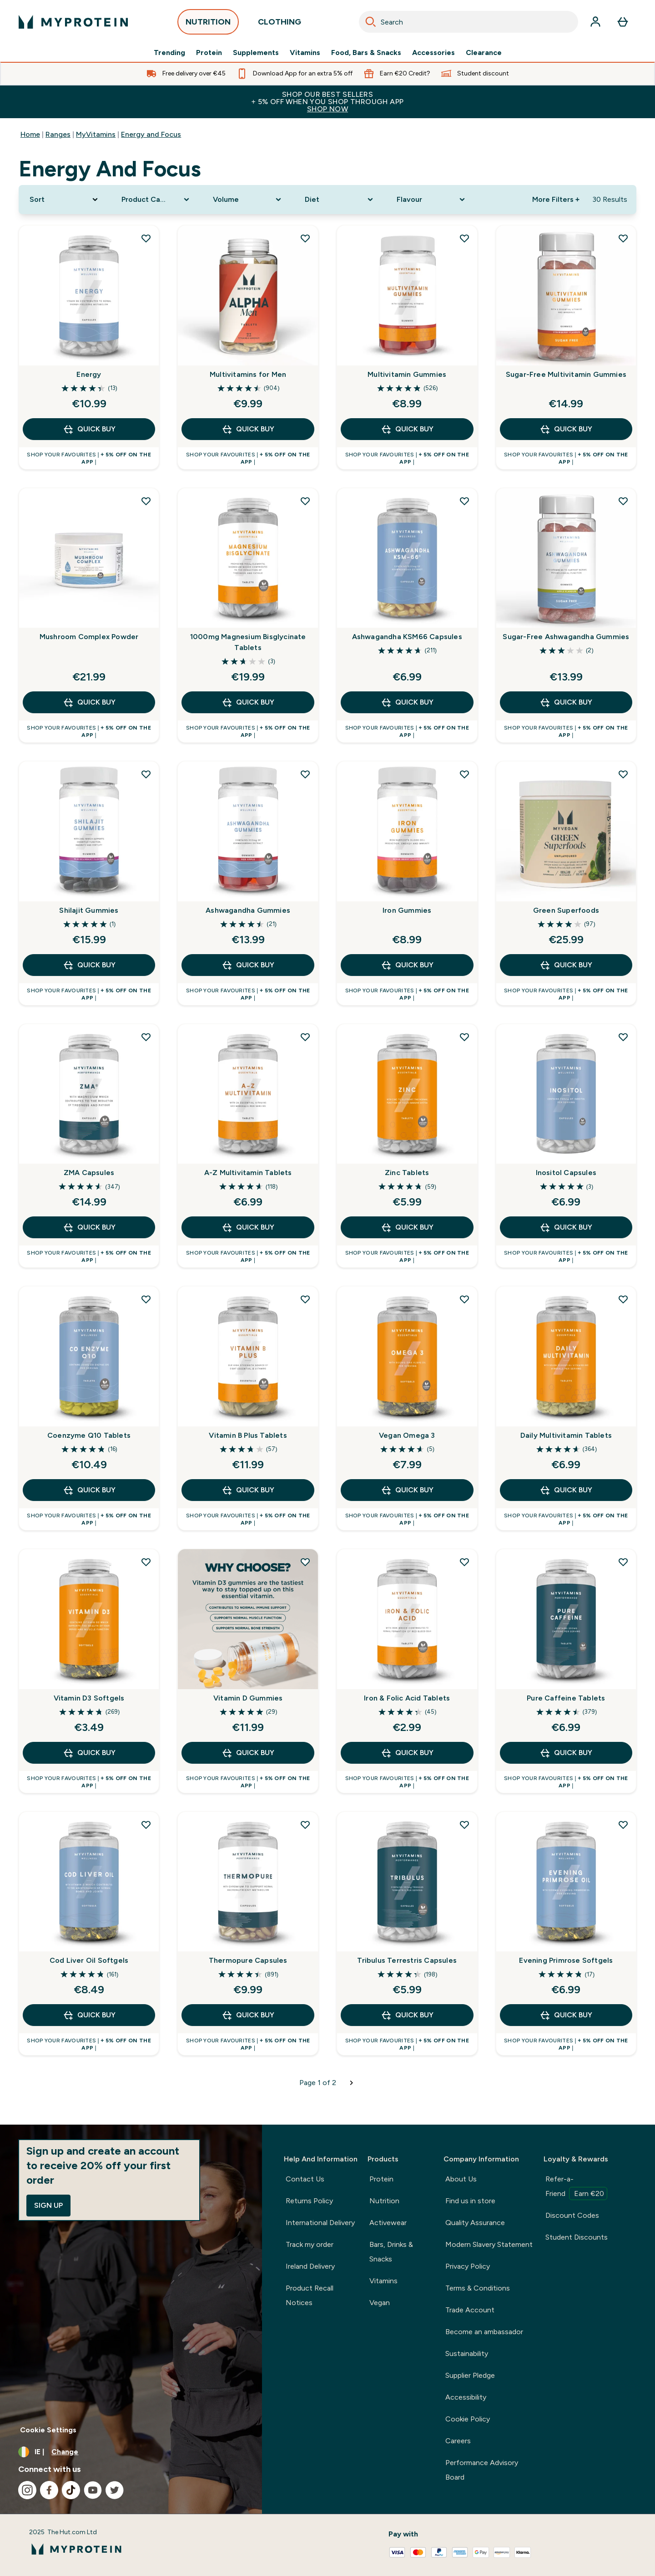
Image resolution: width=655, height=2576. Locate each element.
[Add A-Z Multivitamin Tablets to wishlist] (305, 1037)
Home (30, 134)
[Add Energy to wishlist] (146, 238)
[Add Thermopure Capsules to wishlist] (305, 1825)
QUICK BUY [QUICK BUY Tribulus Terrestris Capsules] (407, 2015)
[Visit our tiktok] (71, 2490)
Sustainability (466, 2353)
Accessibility (465, 2397)
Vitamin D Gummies (247, 1698)
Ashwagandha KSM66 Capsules (407, 636)
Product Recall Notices (309, 2295)
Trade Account (469, 2310)
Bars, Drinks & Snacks (391, 2251)
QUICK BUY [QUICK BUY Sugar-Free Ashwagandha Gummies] (565, 702)
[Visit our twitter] (115, 2490)
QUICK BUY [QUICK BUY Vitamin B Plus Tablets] (248, 1490)
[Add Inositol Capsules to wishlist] (623, 1037)
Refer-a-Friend (576, 2187)
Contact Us (305, 2179)
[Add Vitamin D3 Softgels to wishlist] (146, 1562)
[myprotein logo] (73, 22)
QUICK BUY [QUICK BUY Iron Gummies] (407, 965)
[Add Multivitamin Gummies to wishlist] (464, 238)
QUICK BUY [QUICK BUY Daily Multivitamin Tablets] (565, 1490)
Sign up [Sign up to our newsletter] (48, 2205)
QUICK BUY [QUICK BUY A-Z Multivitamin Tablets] (248, 1227)
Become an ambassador (484, 2331)
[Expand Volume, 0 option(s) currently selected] (248, 199)
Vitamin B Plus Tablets (248, 1435)
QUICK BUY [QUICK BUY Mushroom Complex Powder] (89, 702)
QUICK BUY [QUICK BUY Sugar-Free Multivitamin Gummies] (565, 429)
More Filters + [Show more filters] (555, 199)
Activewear (388, 2222)
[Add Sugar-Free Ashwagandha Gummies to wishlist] (623, 501)
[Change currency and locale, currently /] (131, 2451)
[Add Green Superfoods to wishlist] (623, 774)
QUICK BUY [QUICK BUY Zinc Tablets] (407, 1227)
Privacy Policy (467, 2266)
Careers (458, 2440)
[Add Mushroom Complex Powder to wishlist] (146, 501)
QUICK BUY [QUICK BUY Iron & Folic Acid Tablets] (407, 1752)
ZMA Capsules (89, 1172)
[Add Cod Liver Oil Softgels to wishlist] (146, 1825)
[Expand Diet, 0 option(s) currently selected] (339, 199)
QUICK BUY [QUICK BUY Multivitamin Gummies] (407, 429)
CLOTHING (279, 24)
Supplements (256, 52)
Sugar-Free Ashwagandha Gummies (566, 636)
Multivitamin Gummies (407, 374)
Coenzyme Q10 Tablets (89, 1435)
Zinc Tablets (407, 1172)
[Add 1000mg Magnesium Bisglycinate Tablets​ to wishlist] (305, 501)
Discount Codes (572, 2215)
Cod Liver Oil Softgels (89, 1960)
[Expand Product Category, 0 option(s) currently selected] (156, 199)
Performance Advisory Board (481, 2469)
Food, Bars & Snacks (366, 52)
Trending (169, 52)
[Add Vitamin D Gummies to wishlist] (305, 1562)
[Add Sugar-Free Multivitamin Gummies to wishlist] (623, 238)
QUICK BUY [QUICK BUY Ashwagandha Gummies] (248, 965)
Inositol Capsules (566, 1172)
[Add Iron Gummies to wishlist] (464, 774)
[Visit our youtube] (93, 2490)
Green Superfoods (566, 910)
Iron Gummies (407, 910)
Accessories (433, 52)
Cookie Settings (48, 2430)
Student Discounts (576, 2237)
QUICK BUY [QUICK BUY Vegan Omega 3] (407, 1490)
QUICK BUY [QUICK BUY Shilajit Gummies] (89, 965)
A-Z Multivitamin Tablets (248, 1172)
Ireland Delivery (310, 2266)
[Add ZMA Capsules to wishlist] (146, 1037)
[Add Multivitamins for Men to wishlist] (305, 238)
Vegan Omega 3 (407, 1435)
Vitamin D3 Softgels (89, 1698)
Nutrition (384, 2200)
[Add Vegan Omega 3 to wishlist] (464, 1299)
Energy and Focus (151, 134)
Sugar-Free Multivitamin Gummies (566, 374)
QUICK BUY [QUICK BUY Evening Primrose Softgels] (565, 2015)
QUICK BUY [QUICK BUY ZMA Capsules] (89, 1227)
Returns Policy (309, 2200)
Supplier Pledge (470, 2375)
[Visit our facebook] (49, 2490)
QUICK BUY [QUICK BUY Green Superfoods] (565, 965)
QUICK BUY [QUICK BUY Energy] (89, 429)
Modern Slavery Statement (489, 2244)
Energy (88, 374)
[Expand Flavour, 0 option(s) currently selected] (431, 199)
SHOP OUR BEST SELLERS (327, 101)
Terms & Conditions (477, 2288)
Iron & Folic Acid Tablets (407, 1698)
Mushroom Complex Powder (89, 636)
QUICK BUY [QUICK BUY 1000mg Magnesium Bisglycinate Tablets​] (248, 702)
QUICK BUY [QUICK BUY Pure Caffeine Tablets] (565, 1752)
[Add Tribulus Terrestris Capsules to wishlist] (464, 1825)
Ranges (58, 134)
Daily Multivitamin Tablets (566, 1435)
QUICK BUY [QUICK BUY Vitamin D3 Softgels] (89, 1752)
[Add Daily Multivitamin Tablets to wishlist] (623, 1299)
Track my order (309, 2244)
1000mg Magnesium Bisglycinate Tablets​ (248, 642)
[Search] (370, 22)
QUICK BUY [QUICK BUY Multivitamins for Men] (248, 429)
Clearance (484, 52)
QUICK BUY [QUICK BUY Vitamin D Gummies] (248, 1752)
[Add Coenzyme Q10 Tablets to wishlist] (146, 1299)
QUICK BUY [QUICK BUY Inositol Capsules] (565, 1227)
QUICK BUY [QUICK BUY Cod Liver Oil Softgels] (89, 2015)
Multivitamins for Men (248, 374)
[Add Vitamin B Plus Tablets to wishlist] (305, 1299)
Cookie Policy (467, 2419)
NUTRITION (208, 24)
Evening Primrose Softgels (566, 1960)
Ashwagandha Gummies (248, 910)
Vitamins (305, 52)
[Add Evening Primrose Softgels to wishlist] (623, 1825)
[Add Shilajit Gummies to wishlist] (146, 774)
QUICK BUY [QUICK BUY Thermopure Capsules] (248, 2015)
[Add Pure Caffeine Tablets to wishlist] (623, 1562)
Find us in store (470, 2200)
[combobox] (468, 22)
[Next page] (351, 2082)
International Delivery (320, 2222)
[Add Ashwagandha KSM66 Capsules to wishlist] (464, 501)
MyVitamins (96, 134)
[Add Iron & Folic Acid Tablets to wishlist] (464, 1562)
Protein (209, 52)
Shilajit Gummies (88, 910)
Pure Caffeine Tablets (566, 1698)
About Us (461, 2179)
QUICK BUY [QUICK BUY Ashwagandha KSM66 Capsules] (407, 702)
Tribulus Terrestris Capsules (407, 1960)
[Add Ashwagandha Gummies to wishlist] (305, 774)
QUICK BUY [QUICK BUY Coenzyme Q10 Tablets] (89, 1490)
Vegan (379, 2302)
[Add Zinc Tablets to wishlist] (464, 1037)
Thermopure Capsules (248, 1960)
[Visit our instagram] (27, 2490)
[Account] (595, 21)
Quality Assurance (475, 2222)
